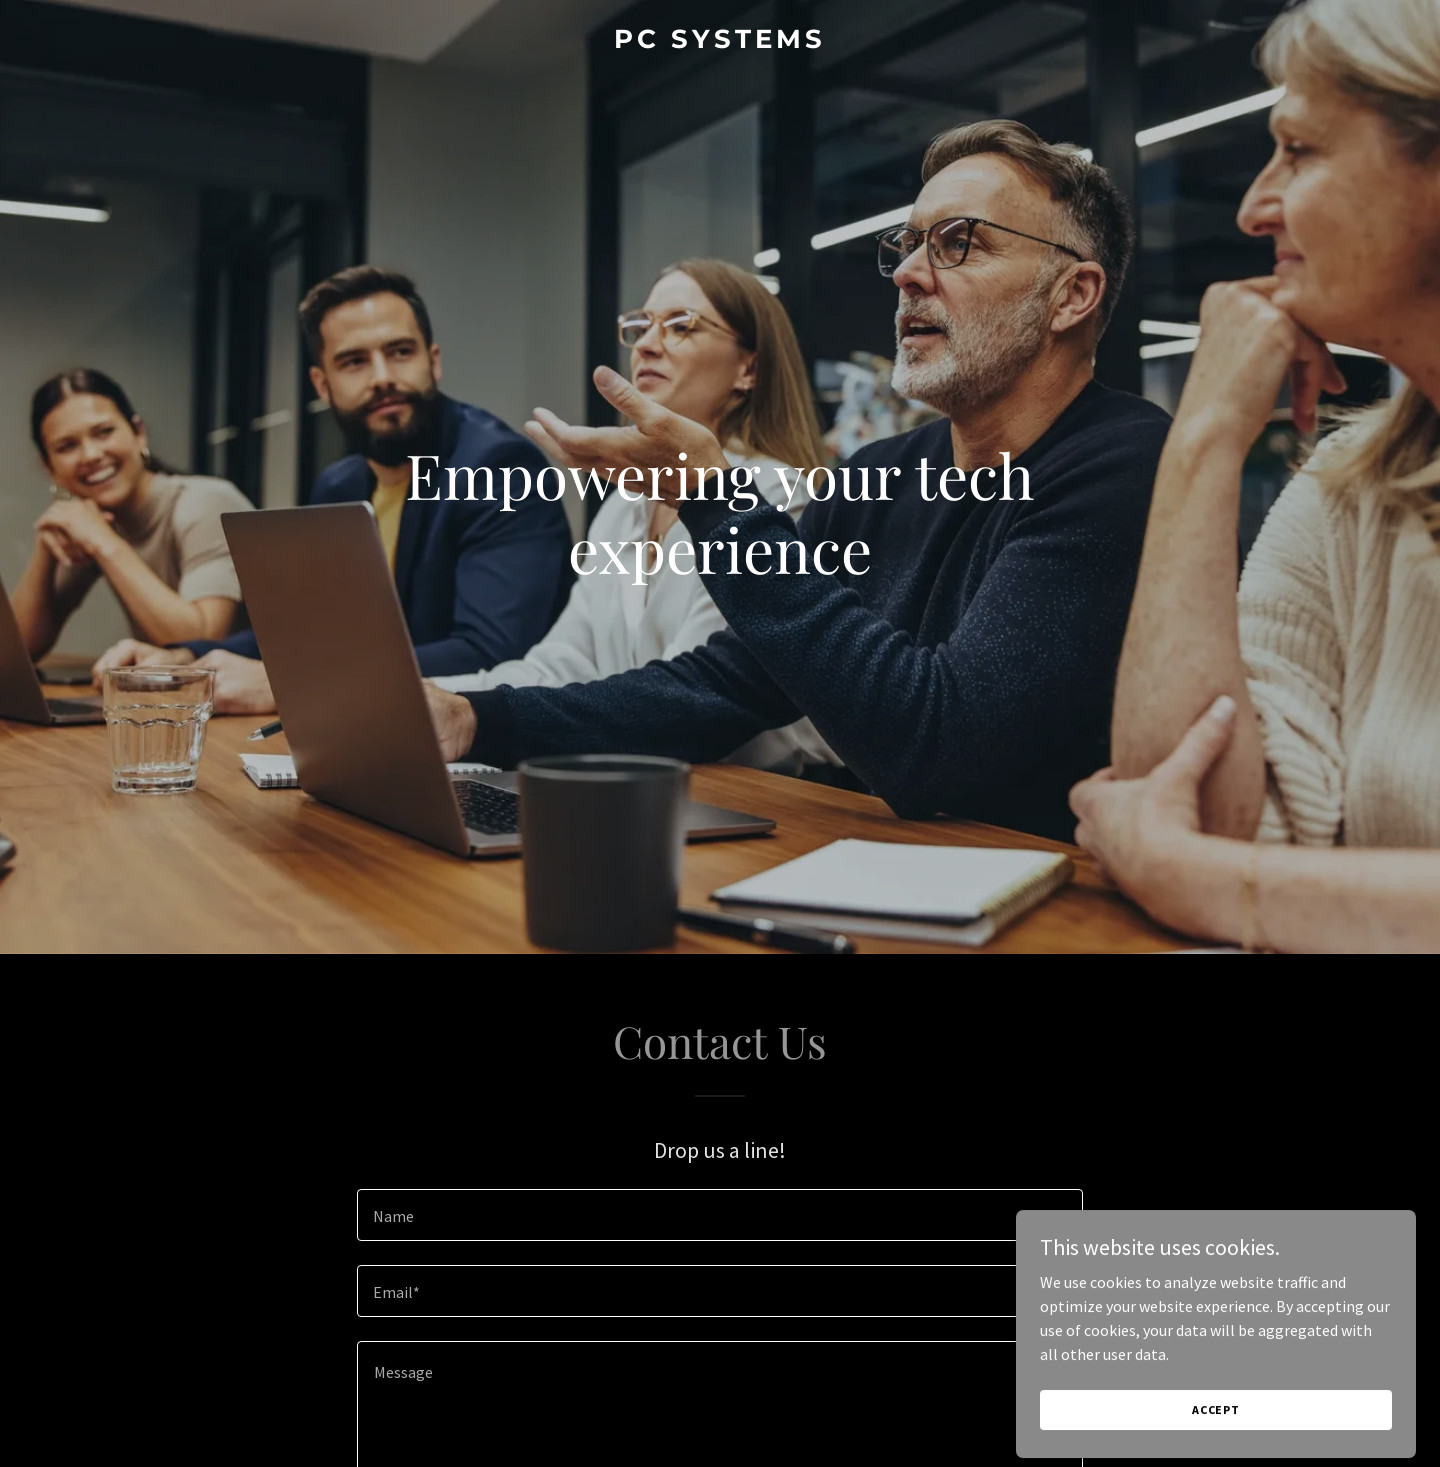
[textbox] (719, 1215)
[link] (719, 42)
